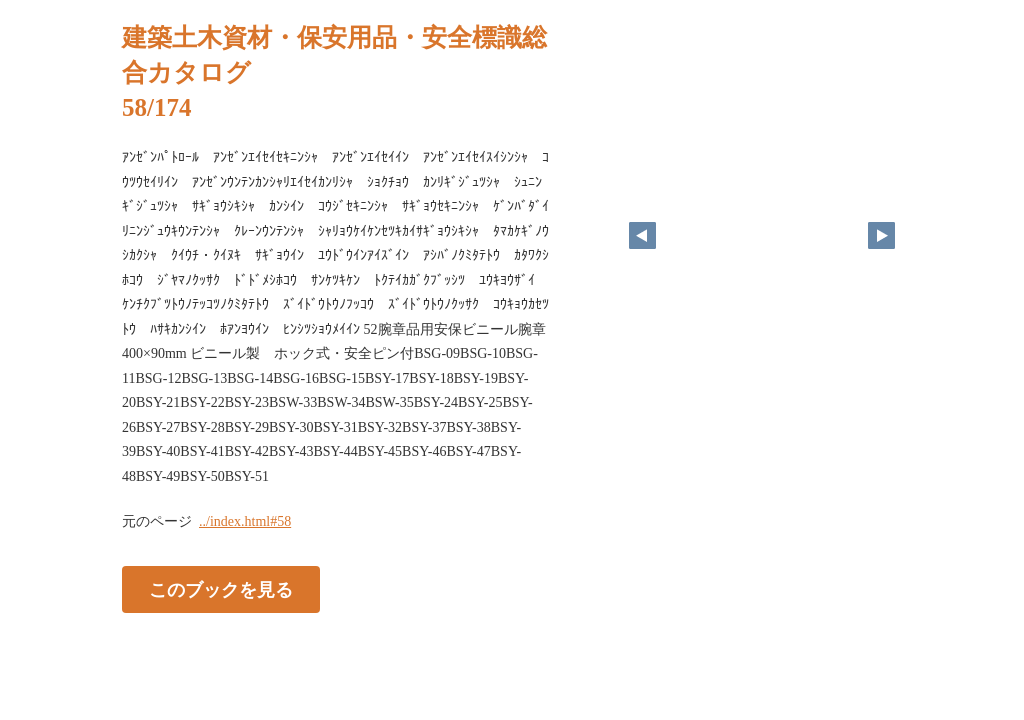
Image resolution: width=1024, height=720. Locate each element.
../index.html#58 (245, 521)
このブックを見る (221, 590)
